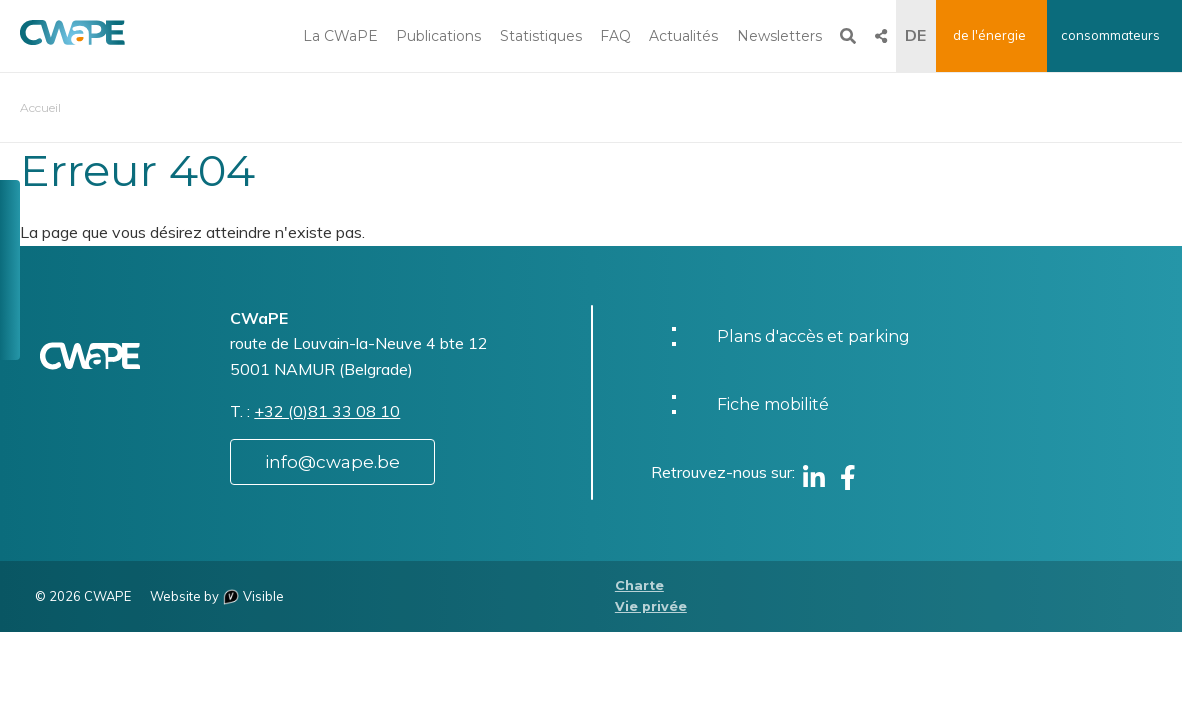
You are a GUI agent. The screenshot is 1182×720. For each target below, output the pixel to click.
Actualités (683, 36)
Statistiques (541, 36)
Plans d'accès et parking (813, 336)
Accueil (40, 107)
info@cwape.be (332, 462)
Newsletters (779, 36)
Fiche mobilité (773, 404)
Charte (639, 585)
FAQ (615, 36)
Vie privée (651, 606)
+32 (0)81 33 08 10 (327, 411)
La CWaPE (340, 36)
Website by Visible (217, 596)
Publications (438, 36)
